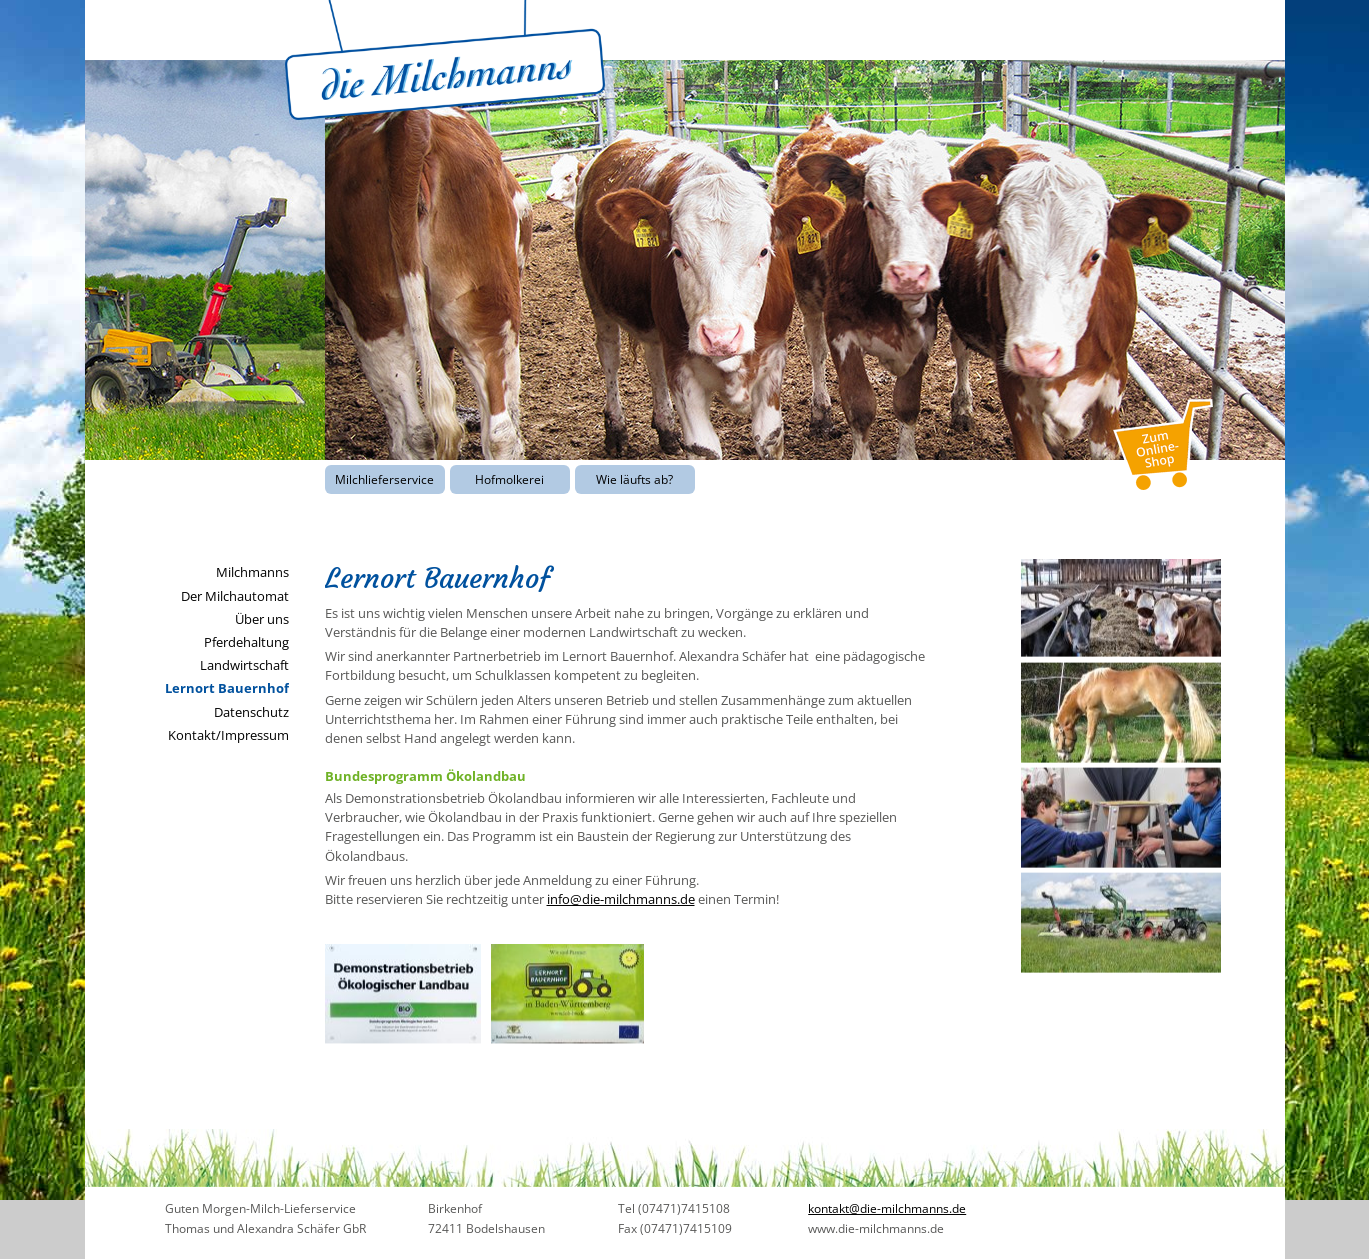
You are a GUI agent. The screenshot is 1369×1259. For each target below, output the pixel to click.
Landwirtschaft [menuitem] (244, 665)
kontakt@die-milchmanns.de (887, 1208)
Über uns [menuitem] (262, 619)
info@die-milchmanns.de (621, 899)
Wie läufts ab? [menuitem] (634, 479)
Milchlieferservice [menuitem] (384, 479)
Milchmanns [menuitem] (252, 572)
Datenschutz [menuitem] (251, 712)
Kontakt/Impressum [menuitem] (228, 735)
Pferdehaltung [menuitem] (246, 642)
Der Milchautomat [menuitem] (235, 596)
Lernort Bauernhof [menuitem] (227, 688)
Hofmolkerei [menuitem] (509, 479)
